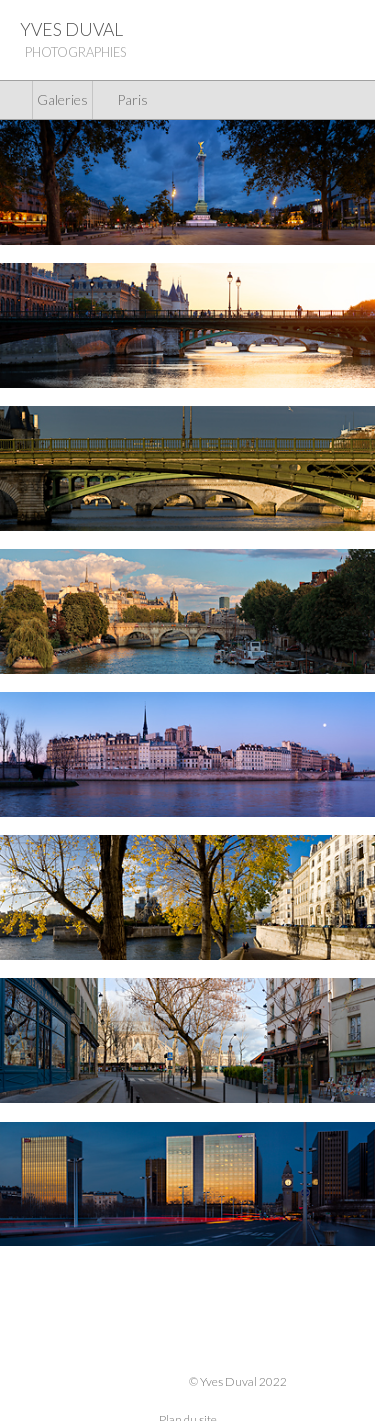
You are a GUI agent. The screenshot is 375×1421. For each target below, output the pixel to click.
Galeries (62, 100)
